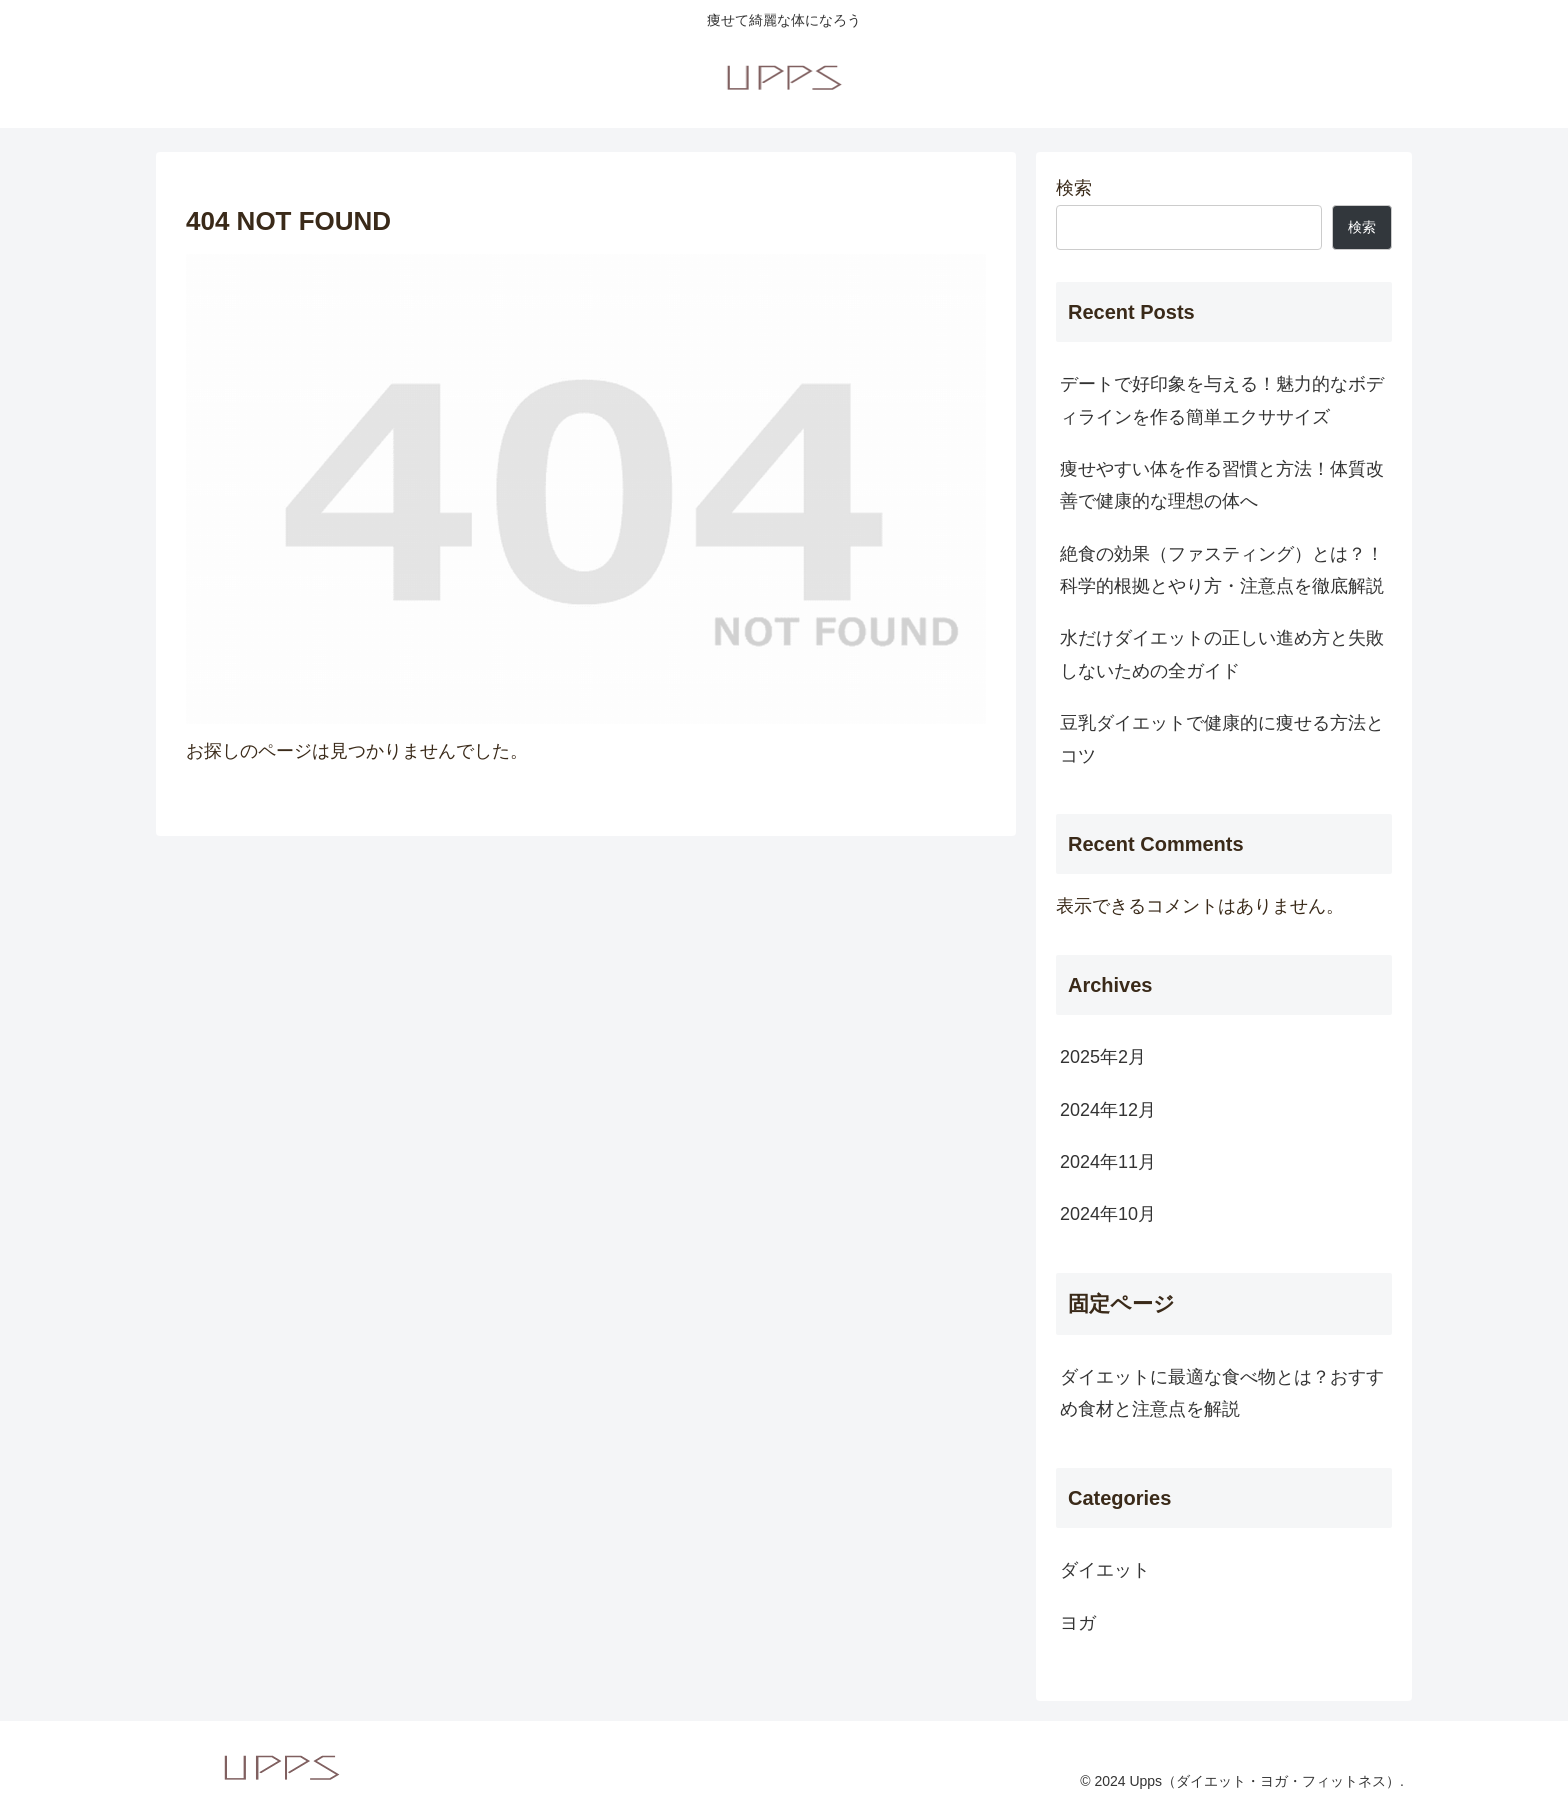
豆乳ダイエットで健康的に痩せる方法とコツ (1222, 739)
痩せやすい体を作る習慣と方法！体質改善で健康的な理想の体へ (1222, 485)
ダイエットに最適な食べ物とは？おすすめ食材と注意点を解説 (1222, 1393)
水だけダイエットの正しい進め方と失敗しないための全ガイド (1222, 654)
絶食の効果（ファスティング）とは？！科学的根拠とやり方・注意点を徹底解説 (1222, 570)
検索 (1074, 188)
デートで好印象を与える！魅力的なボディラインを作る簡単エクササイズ (1222, 400)
